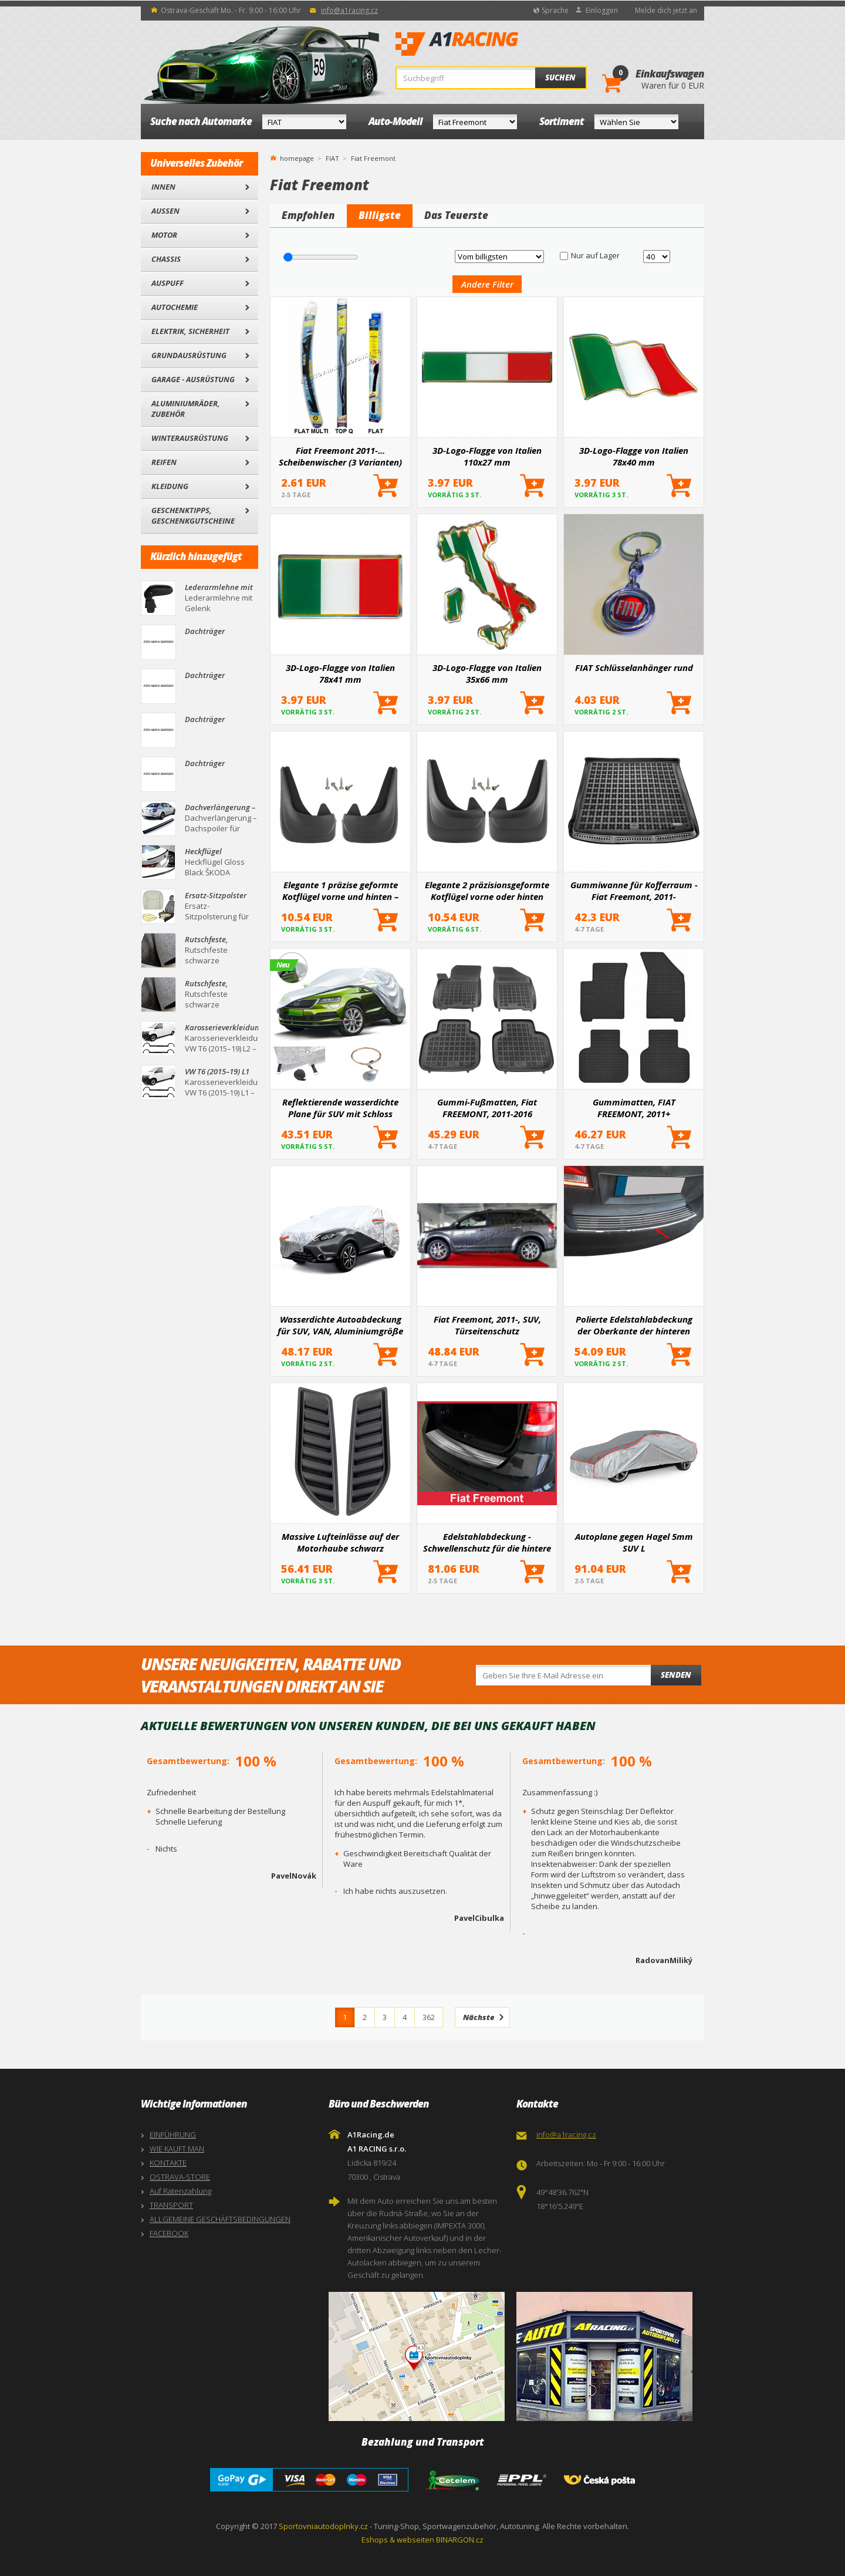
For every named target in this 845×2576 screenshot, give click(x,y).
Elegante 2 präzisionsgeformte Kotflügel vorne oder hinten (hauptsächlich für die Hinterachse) (487, 890)
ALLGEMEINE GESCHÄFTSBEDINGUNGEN (220, 2219)
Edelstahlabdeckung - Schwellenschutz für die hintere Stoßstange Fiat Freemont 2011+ (487, 1542)
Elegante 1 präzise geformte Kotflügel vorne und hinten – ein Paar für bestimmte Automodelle (340, 890)
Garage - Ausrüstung (193, 379)
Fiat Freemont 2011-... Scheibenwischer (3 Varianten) (340, 456)
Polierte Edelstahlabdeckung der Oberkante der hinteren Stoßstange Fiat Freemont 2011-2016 (634, 1325)
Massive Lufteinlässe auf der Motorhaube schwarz (340, 1542)
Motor (164, 235)
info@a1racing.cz (349, 10)
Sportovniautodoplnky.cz (323, 2526)
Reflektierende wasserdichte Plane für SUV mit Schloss (340, 1108)
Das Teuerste (456, 215)
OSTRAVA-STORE (180, 2177)
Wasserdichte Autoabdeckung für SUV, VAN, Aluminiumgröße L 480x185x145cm (340, 1325)
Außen (165, 210)
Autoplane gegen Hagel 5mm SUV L (634, 1542)
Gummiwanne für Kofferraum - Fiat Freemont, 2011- (634, 890)
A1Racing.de (496, 44)
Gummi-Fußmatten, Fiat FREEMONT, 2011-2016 (487, 1108)
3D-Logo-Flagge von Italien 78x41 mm (340, 673)
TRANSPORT (171, 2205)
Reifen (164, 462)
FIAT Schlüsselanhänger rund (634, 667)
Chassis (166, 259)
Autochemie (174, 307)
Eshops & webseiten (397, 2539)
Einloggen (602, 10)
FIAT (332, 158)
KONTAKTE (168, 2162)
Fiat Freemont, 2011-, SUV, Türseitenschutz (487, 1325)
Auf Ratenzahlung (180, 2191)
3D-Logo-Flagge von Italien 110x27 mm (487, 456)
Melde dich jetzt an (666, 10)
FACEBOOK (169, 2233)
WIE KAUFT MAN (177, 2148)
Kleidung (169, 486)
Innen (163, 186)
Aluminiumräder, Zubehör (185, 408)
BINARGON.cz (460, 2539)
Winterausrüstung (189, 438)
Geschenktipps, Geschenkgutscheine (193, 515)
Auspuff (167, 283)
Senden (676, 1675)
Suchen (560, 77)
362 (428, 2017)
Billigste (380, 215)
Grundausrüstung (189, 355)
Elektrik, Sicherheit (190, 331)
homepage (297, 157)
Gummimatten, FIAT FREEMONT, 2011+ (634, 1108)
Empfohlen (308, 215)
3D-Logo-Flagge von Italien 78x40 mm (633, 456)
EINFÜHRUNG (173, 2134)
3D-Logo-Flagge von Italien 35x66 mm (487, 673)
